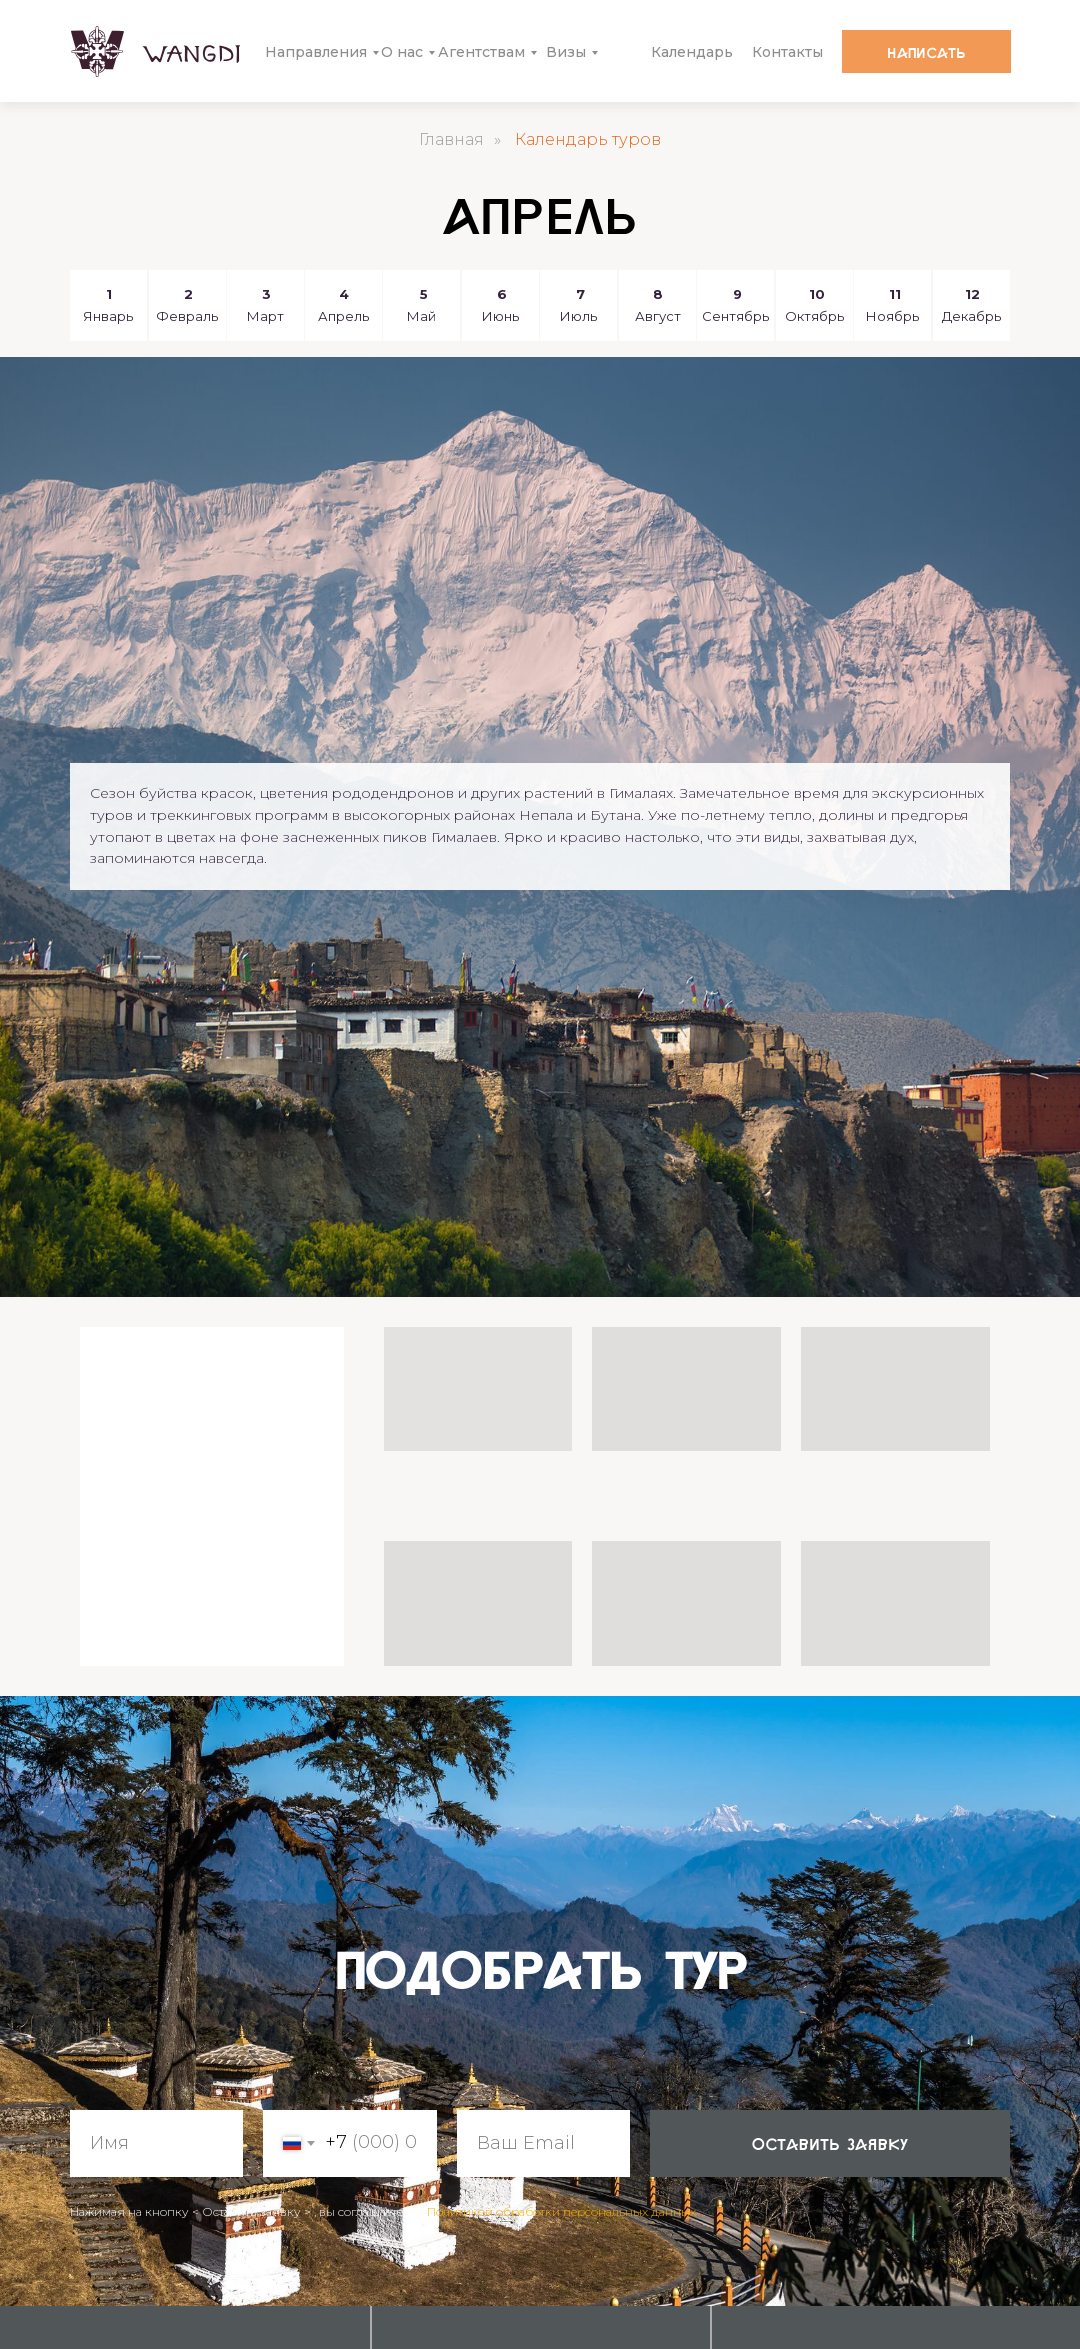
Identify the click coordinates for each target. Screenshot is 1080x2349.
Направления (316, 52)
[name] (156, 2143)
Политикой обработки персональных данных (561, 2211)
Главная (451, 139)
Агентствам (481, 52)
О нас (402, 52)
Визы (566, 52)
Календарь (692, 52)
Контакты (787, 52)
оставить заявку (830, 2143)
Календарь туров (588, 139)
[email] (543, 2143)
